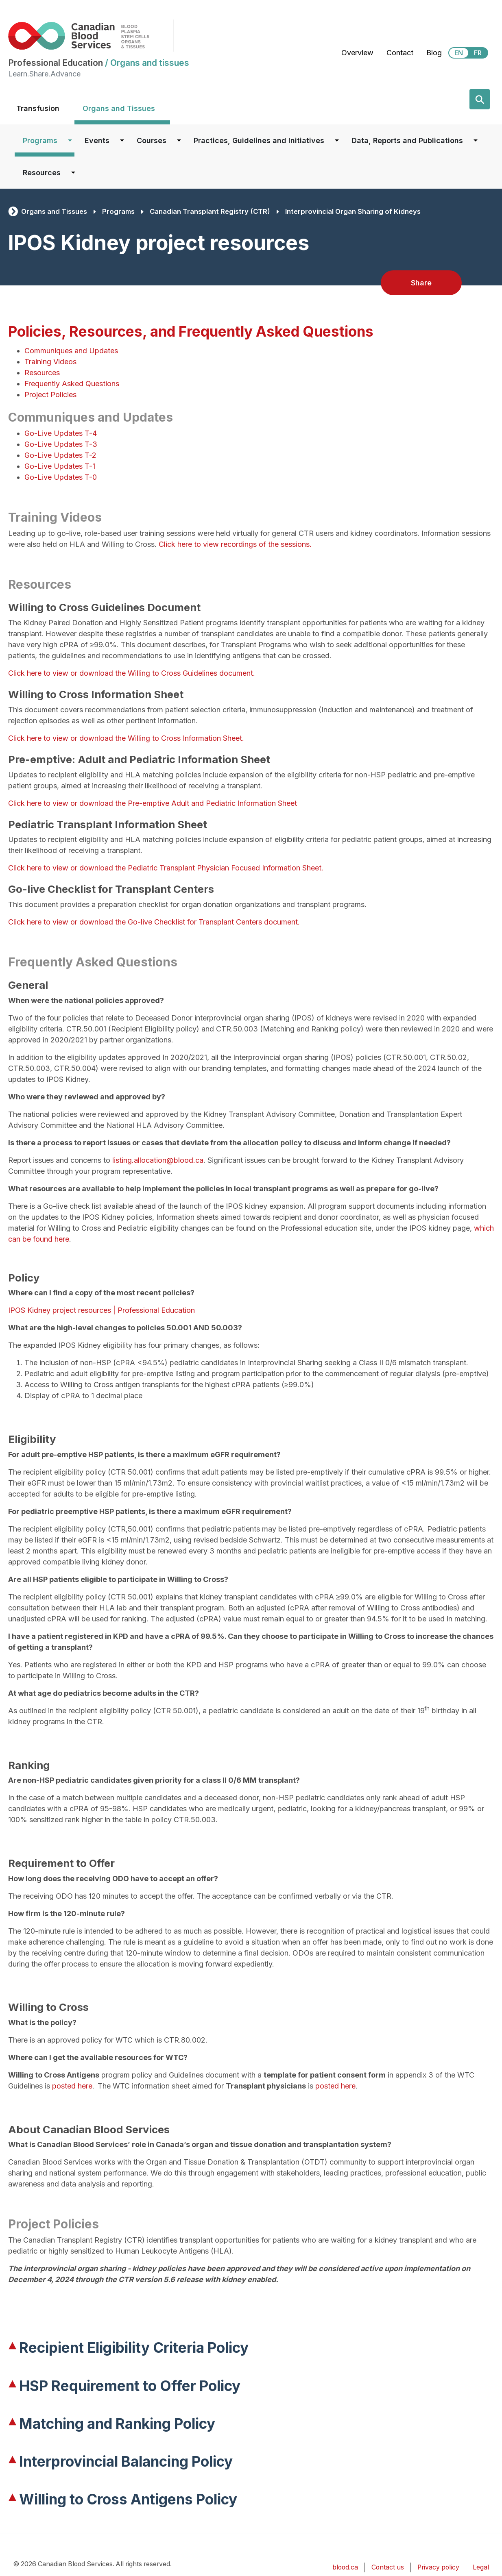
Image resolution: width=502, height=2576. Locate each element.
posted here (72, 2086)
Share (421, 282)
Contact (399, 52)
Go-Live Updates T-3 (60, 444)
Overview (357, 52)
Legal (481, 2567)
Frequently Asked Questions (71, 383)
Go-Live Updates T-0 (60, 477)
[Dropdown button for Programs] (69, 140)
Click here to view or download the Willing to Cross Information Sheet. (126, 738)
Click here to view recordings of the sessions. (235, 544)
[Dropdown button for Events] (122, 140)
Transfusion (37, 108)
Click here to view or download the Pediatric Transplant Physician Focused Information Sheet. (165, 868)
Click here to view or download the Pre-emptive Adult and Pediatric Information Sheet (153, 803)
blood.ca (345, 2567)
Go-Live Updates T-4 (60, 433)
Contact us (387, 2567)
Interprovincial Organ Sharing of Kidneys (353, 211)
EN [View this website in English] (458, 53)
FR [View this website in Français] (478, 53)
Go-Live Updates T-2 (60, 455)
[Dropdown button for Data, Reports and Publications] (475, 140)
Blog (434, 52)
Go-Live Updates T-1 (59, 466)
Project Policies (50, 394)
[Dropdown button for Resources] (73, 173)
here (62, 1239)
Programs (40, 140)
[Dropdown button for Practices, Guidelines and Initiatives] (336, 140)
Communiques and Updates (71, 350)
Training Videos (50, 361)
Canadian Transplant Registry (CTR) (210, 211)
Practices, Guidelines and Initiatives (259, 140)
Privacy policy (438, 2567)
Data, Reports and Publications (407, 140)
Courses (151, 140)
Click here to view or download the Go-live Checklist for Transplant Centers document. (154, 922)
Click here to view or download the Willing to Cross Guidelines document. (131, 673)
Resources (42, 172)
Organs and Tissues (119, 108)
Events (97, 140)
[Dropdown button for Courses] (179, 140)
